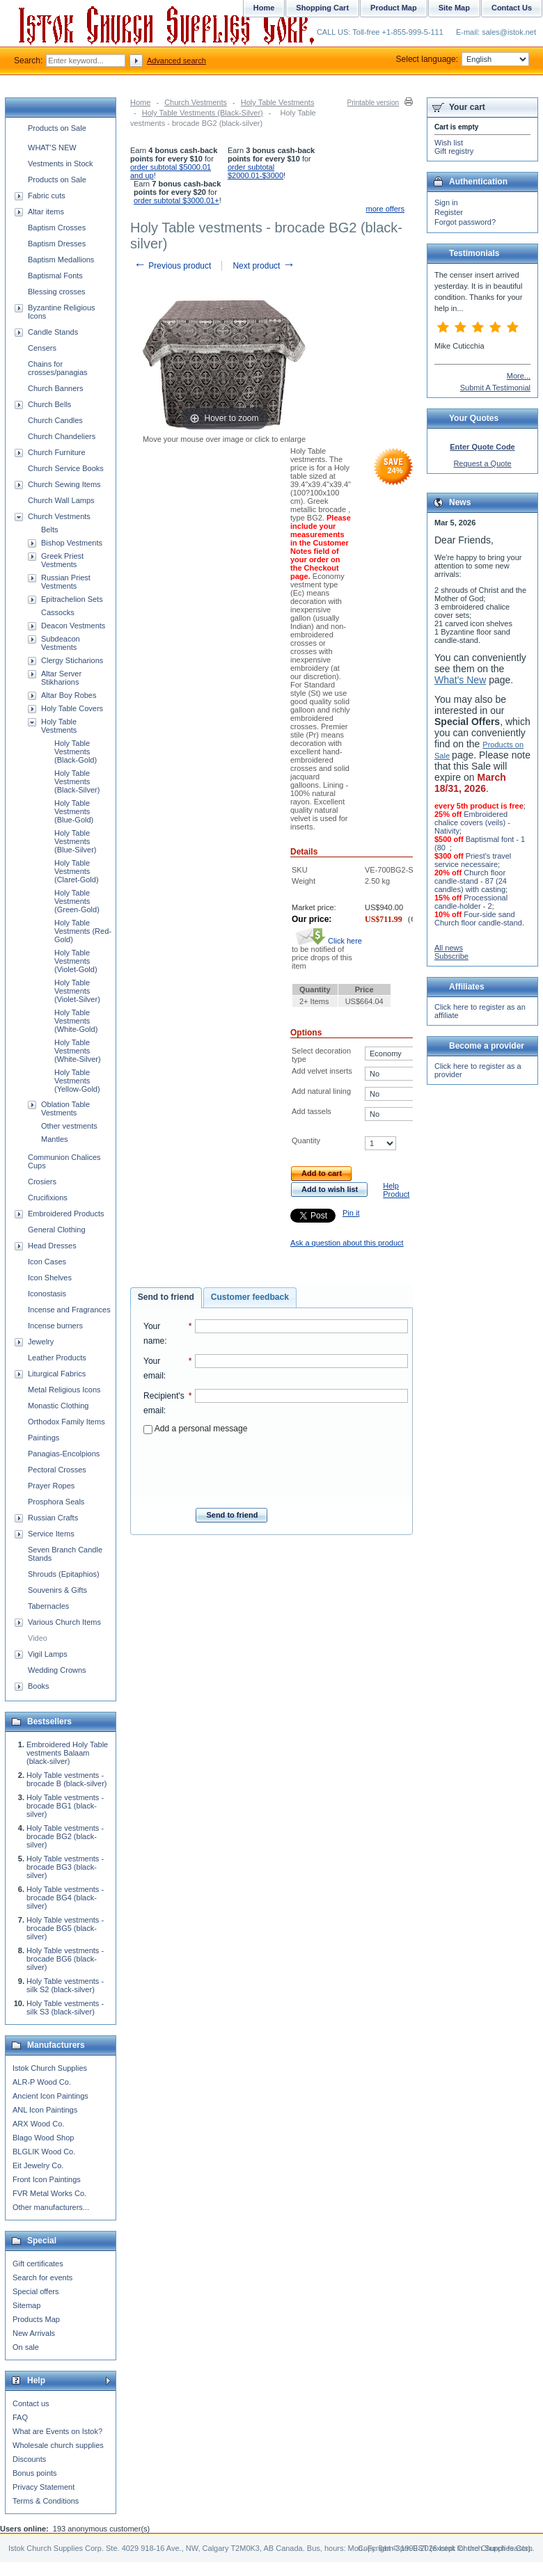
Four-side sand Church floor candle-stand (478, 918)
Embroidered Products (66, 1213)
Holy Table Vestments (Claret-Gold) (76, 871)
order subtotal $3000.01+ (176, 200)
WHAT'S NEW (52, 147)
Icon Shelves (50, 1277)
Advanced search (176, 60)
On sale (26, 2347)
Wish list (448, 142)
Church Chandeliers (61, 436)
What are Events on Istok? (57, 2431)
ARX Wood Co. (38, 2124)
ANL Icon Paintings (45, 2110)
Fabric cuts (46, 195)
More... (518, 376)
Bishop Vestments (71, 543)
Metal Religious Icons (64, 1389)
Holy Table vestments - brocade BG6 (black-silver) (65, 1958)
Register (448, 212)
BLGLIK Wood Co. (44, 2151)
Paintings (43, 1437)
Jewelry (41, 1341)
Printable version (373, 102)
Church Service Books (66, 468)
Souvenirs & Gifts (57, 1590)
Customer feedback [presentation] (250, 1297)
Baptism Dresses (57, 243)
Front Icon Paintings (47, 2179)
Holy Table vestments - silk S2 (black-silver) (65, 1985)
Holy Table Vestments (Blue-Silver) (75, 841)
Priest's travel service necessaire (472, 860)
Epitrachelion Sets (72, 599)
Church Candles (55, 420)
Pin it (351, 1213)
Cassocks (57, 612)
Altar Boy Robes (68, 695)
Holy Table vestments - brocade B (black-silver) (66, 1779)
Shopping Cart (322, 7)
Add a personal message (195, 1428)
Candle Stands (53, 332)
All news (448, 948)
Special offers (35, 2291)
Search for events (42, 2277)
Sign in (446, 202)
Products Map (36, 2319)
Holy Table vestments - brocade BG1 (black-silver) (65, 1805)
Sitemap (26, 2305)
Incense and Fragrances (69, 1309)
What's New (460, 679)
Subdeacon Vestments (60, 643)
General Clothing (57, 1229)
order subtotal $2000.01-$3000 (255, 171)
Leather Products (57, 1357)
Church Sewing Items (64, 484)
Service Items (51, 1533)
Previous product (172, 266)
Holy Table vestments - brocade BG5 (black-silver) (65, 1928)
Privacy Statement (43, 2487)
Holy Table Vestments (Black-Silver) (202, 113)
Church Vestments (195, 102)
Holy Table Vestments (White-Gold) (75, 1020)
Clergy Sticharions (72, 660)
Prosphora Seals (56, 1501)
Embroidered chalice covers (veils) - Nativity (472, 822)
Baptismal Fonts (55, 275)
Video (37, 1638)
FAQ (20, 2417)
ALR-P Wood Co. (42, 2082)
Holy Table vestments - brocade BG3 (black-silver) (65, 1866)
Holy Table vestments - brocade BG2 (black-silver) (65, 1836)
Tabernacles (48, 1606)
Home (140, 102)
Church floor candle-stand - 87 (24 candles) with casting (470, 880)
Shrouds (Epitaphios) (64, 1574)
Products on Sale (57, 128)
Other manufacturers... (51, 2207)
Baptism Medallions (61, 259)
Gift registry (453, 151)
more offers (385, 209)
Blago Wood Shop (43, 2137)
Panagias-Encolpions (64, 1453)
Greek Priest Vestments (62, 560)
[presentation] (275, 1467)
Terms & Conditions (46, 2501)
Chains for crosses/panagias (58, 368)
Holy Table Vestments (278, 102)
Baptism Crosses (57, 227)
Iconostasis (47, 1293)
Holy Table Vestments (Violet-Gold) (75, 960)
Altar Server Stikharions (61, 677)
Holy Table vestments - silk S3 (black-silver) (65, 2007)
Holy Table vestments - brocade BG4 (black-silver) (65, 1897)
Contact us (31, 2403)
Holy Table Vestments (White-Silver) (77, 1050)
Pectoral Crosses (57, 1469)
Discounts (29, 2459)
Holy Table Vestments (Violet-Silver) (77, 990)
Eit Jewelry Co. (38, 2165)
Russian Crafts (53, 1517)
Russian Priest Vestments (65, 581)
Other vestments (69, 1126)
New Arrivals (34, 2333)
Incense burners (55, 1325)
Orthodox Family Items (66, 1421)
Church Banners (56, 388)
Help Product (396, 1190)
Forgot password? (465, 222)
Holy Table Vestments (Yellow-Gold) (77, 1080)
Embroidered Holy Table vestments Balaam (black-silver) (67, 1752)
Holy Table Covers (72, 708)
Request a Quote (482, 463)
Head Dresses (52, 1245)
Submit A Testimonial (495, 387)
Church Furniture (57, 452)
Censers (42, 348)
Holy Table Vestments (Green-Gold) (77, 901)
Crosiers (42, 1181)
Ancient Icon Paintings (50, 2096)
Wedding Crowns (57, 1670)
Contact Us (511, 7)
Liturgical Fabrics (57, 1373)
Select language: (462, 59)
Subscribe (451, 956)
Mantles (54, 1139)
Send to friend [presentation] (166, 1297)
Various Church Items (64, 1622)
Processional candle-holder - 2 (470, 901)
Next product (263, 266)
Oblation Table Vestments (65, 1108)
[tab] (166, 1297)
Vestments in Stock (60, 163)
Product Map (393, 7)
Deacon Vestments (73, 625)
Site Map (454, 7)
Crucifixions (48, 1197)
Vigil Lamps (48, 1654)
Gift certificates (38, 2263)
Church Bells (49, 404)
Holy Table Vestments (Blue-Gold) (73, 811)
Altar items (46, 211)
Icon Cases (47, 1261)
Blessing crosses (57, 291)
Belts (49, 529)
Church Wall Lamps (61, 500)
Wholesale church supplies (58, 2445)
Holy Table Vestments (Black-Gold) (75, 751)
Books (38, 1686)
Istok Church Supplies (50, 2068)
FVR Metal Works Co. (49, 2193)
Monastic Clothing (58, 1405)
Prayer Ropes (51, 1485)
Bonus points (35, 2473)
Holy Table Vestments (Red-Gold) (82, 931)
